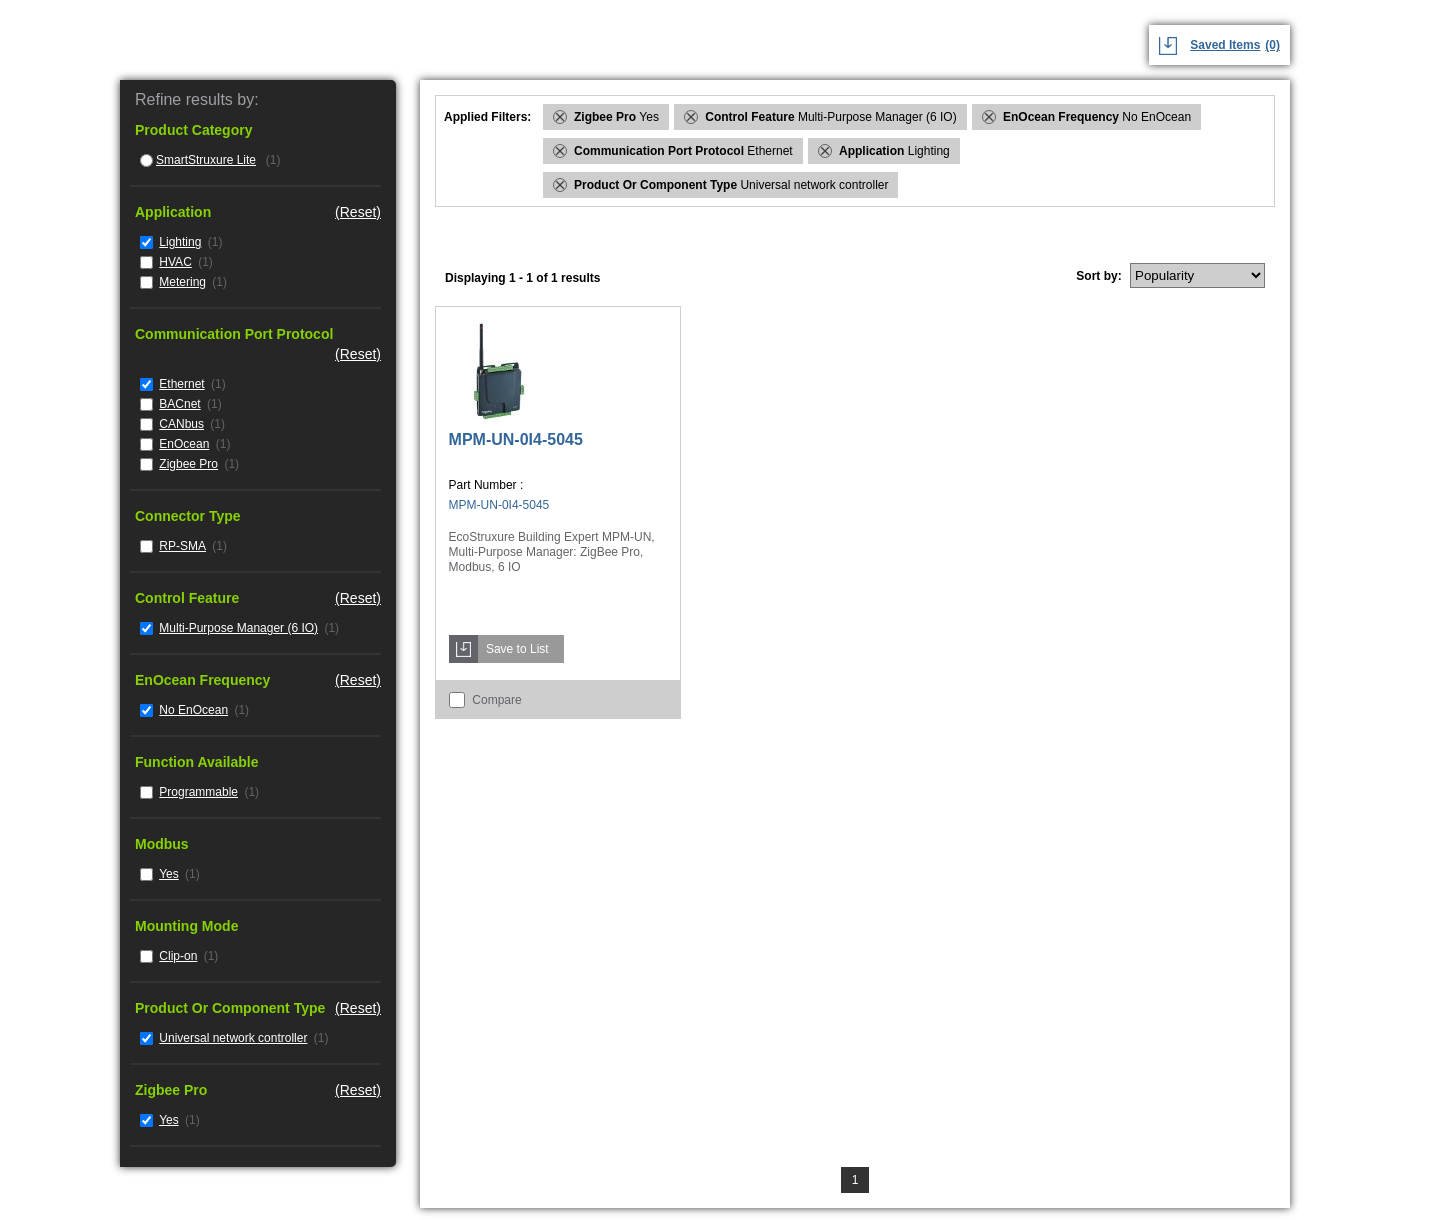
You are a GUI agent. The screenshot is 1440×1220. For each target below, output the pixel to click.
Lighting (180, 242)
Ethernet (181, 384)
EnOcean (184, 444)
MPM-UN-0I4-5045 (516, 439)
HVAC (175, 262)
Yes (169, 874)
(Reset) (358, 212)
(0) (1272, 45)
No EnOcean (193, 710)
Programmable (198, 792)
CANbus (181, 424)
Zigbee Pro (188, 464)
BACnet (179, 404)
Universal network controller (233, 1038)
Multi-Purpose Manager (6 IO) (238, 628)
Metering (182, 282)
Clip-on (178, 956)
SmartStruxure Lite (206, 160)
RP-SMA (182, 546)
